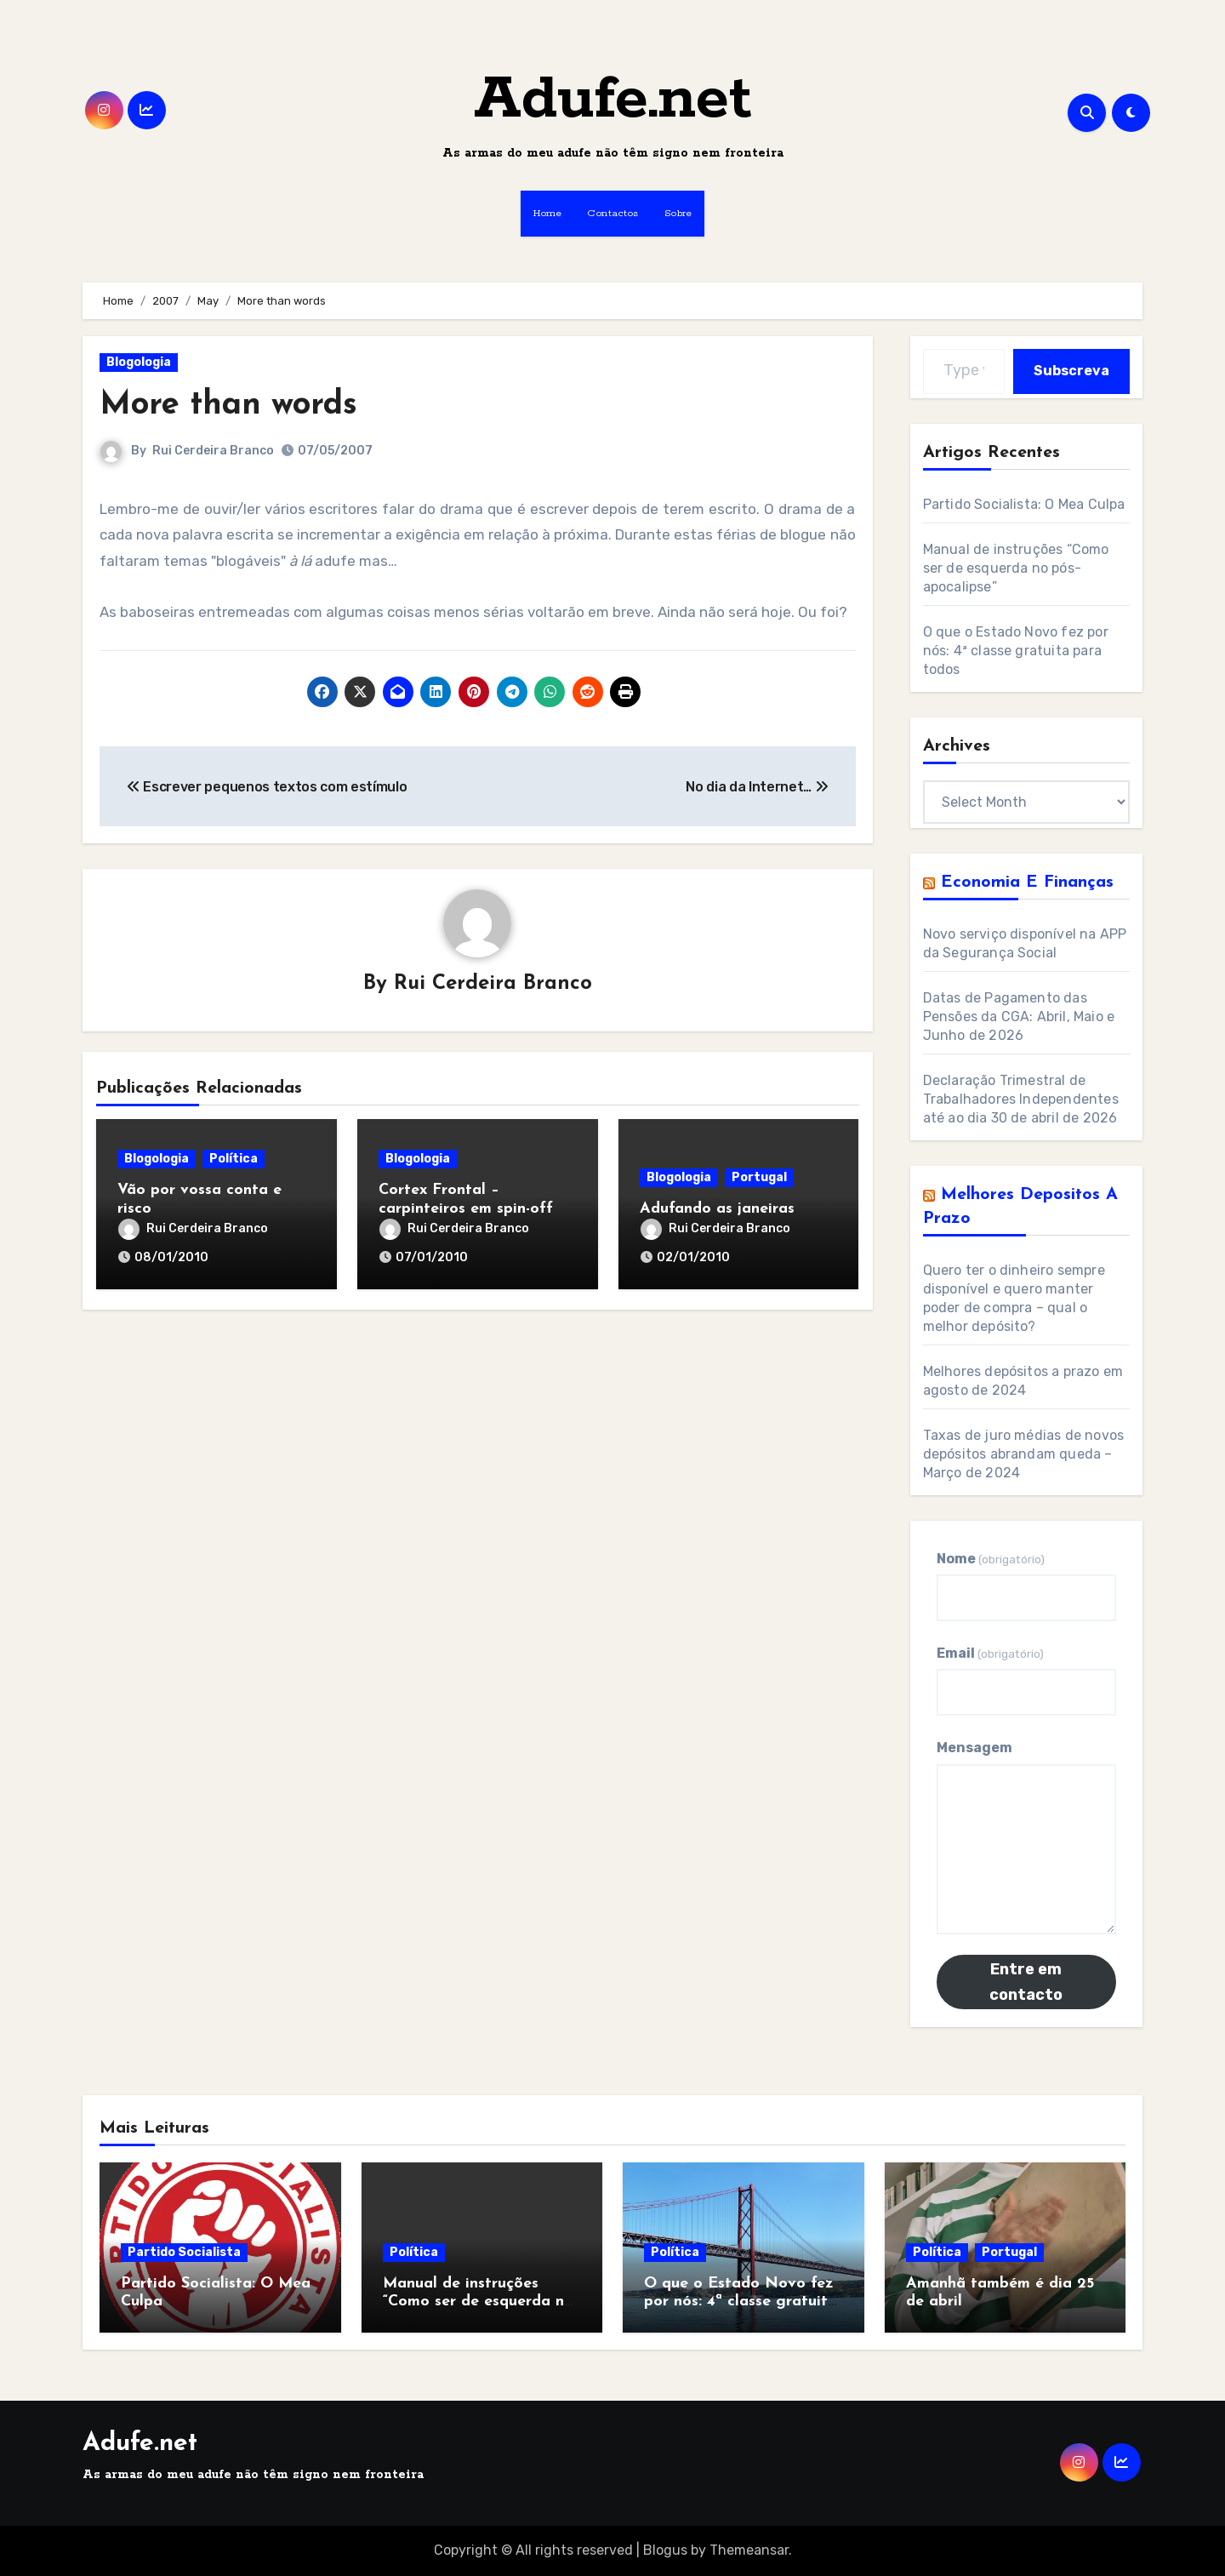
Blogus (665, 2550)
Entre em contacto (1026, 1982)
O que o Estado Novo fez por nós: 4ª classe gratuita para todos (1015, 650)
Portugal (759, 1177)
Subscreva (1071, 371)
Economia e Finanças (1027, 882)
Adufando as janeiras (717, 1209)
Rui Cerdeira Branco (213, 450)
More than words (228, 405)
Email (990, 1653)
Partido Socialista (184, 2252)
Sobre (678, 213)
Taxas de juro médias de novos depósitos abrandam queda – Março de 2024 (1024, 1454)
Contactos (613, 213)
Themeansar (749, 2550)
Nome (991, 1559)
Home (547, 213)
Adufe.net (613, 100)
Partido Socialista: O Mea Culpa (1024, 504)
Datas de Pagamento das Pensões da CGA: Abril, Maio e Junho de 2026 (1019, 1016)
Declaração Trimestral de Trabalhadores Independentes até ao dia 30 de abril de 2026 (1021, 1099)
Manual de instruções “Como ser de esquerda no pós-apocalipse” (1016, 568)
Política (233, 1158)
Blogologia (138, 362)
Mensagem (974, 1747)
